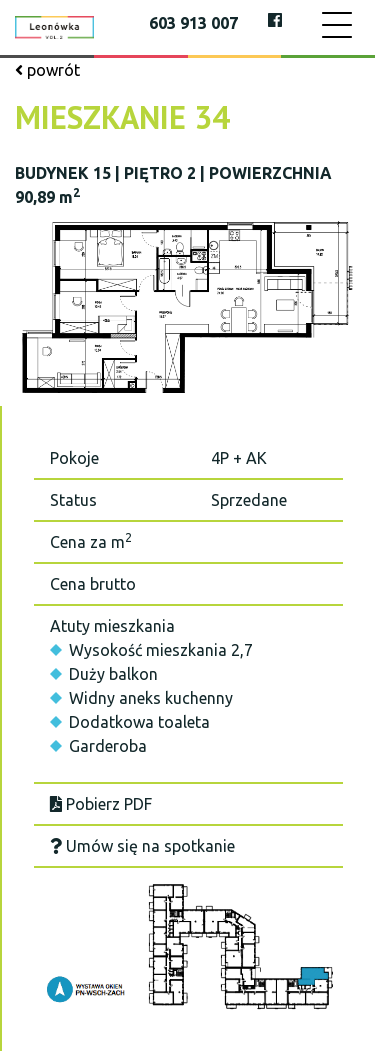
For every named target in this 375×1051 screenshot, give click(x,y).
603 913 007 (193, 23)
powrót (47, 70)
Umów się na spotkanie (142, 846)
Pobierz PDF (101, 804)
